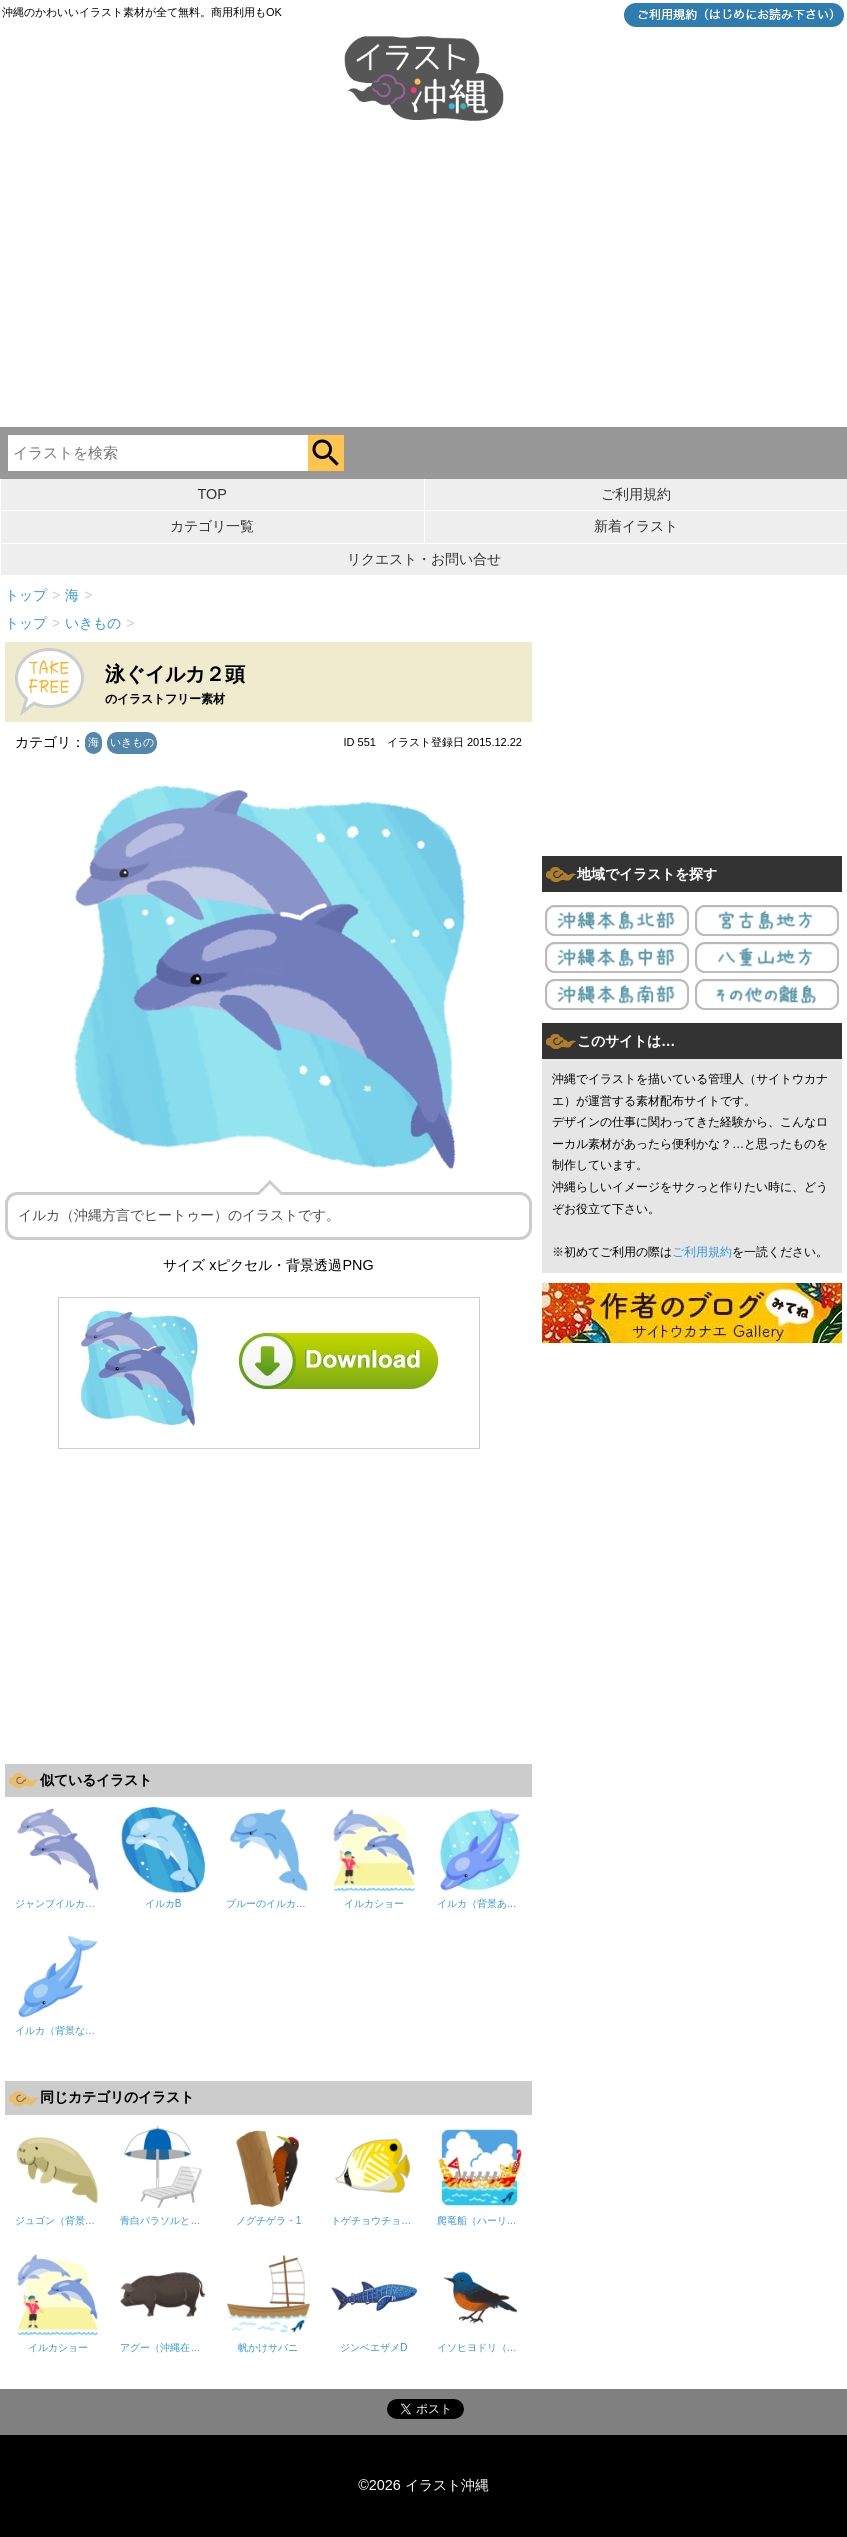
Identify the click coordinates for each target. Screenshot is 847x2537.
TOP (212, 494)
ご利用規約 (636, 494)
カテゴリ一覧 (212, 526)
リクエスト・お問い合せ (424, 559)
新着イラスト (636, 526)
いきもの (132, 742)
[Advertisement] (423, 277)
